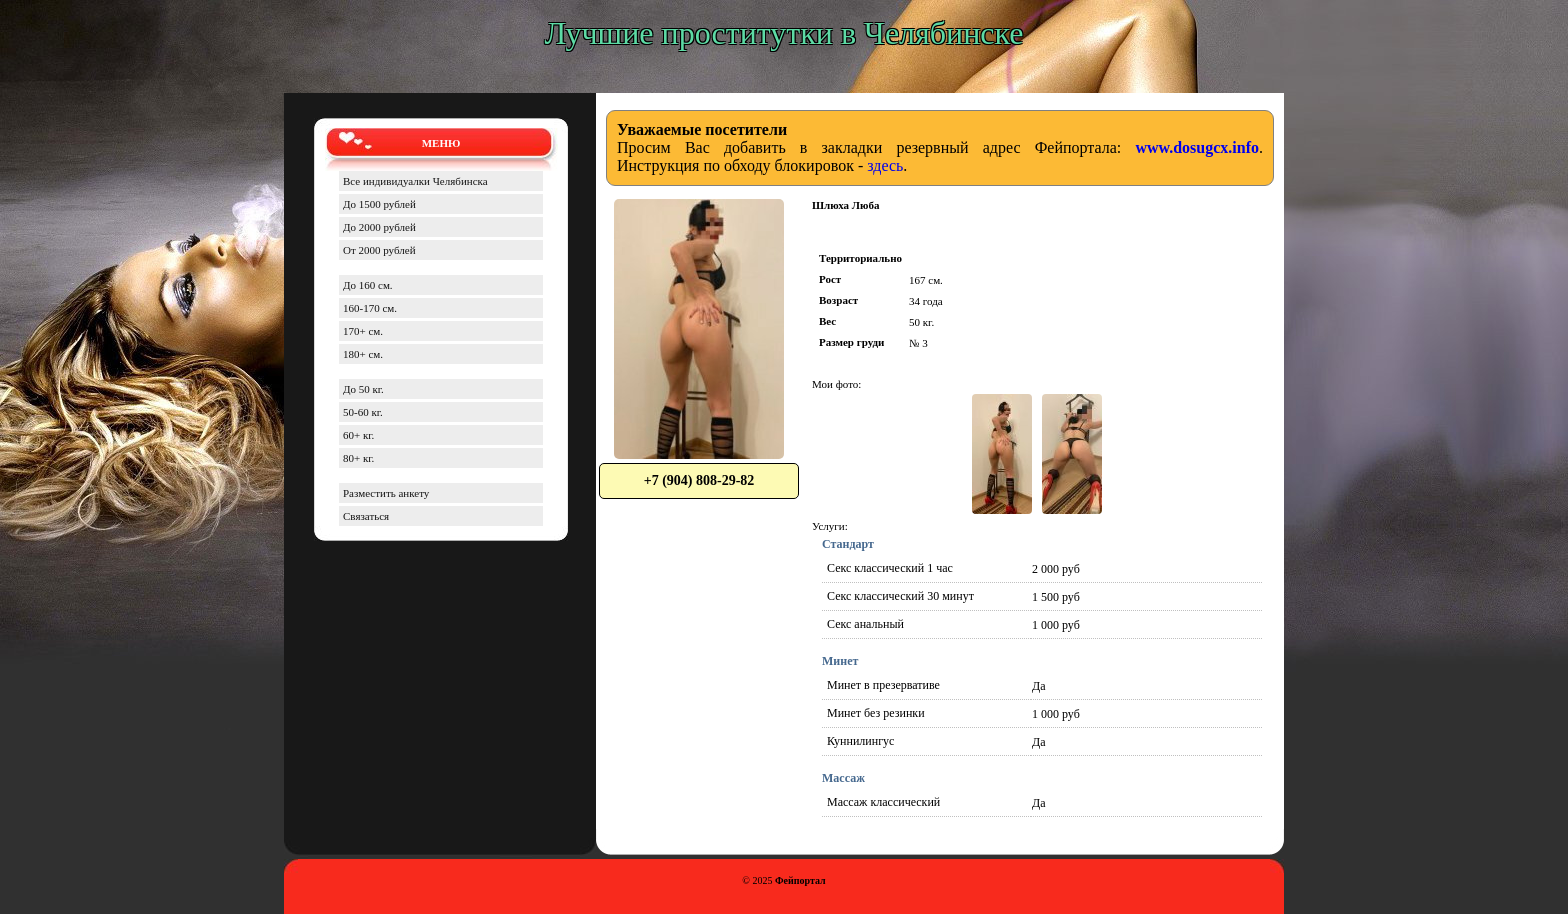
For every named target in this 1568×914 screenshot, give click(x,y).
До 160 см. (368, 285)
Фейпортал (800, 880)
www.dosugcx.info (1197, 147)
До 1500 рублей (379, 204)
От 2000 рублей (379, 250)
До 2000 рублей (379, 227)
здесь (885, 165)
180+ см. (363, 354)
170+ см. (363, 331)
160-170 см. (370, 308)
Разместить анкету (386, 493)
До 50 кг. (363, 389)
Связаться (366, 516)
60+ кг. (358, 435)
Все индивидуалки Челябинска (415, 181)
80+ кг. (358, 458)
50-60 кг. (363, 412)
